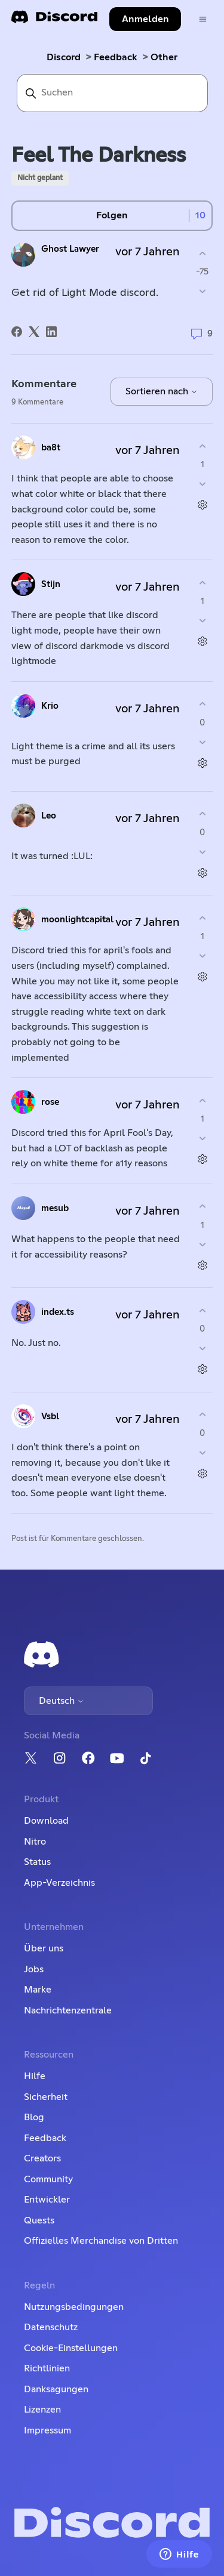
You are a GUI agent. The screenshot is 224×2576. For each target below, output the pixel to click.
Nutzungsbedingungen (74, 2307)
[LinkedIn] (51, 331)
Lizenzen (42, 2409)
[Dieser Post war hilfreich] (202, 253)
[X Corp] (34, 331)
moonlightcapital (77, 919)
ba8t (50, 447)
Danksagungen (56, 2389)
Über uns (43, 1948)
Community (48, 2179)
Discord (64, 57)
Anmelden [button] (145, 19)
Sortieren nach (161, 391)
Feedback (115, 57)
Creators (42, 2158)
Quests (39, 2220)
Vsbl (50, 1416)
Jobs (34, 1969)
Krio (50, 706)
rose (50, 1102)
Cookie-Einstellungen (71, 2348)
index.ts (57, 1312)
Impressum (47, 2430)
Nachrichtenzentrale (68, 2010)
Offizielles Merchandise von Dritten (101, 2240)
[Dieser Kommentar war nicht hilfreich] (202, 484)
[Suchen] (112, 93)
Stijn (50, 584)
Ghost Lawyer (70, 249)
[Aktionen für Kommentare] (202, 505)
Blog (34, 2117)
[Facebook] (16, 331)
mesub (55, 1208)
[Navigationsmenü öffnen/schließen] (203, 19)
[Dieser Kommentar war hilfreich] (202, 445)
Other (164, 57)
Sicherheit (45, 2097)
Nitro (35, 1841)
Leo (48, 815)
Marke (37, 1989)
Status (37, 1862)
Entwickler (47, 2199)
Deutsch (61, 1701)
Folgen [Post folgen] (112, 215)
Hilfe (34, 2076)
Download (46, 1821)
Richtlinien (47, 2368)
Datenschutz (51, 2327)
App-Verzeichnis (59, 1883)
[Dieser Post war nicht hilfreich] (202, 291)
